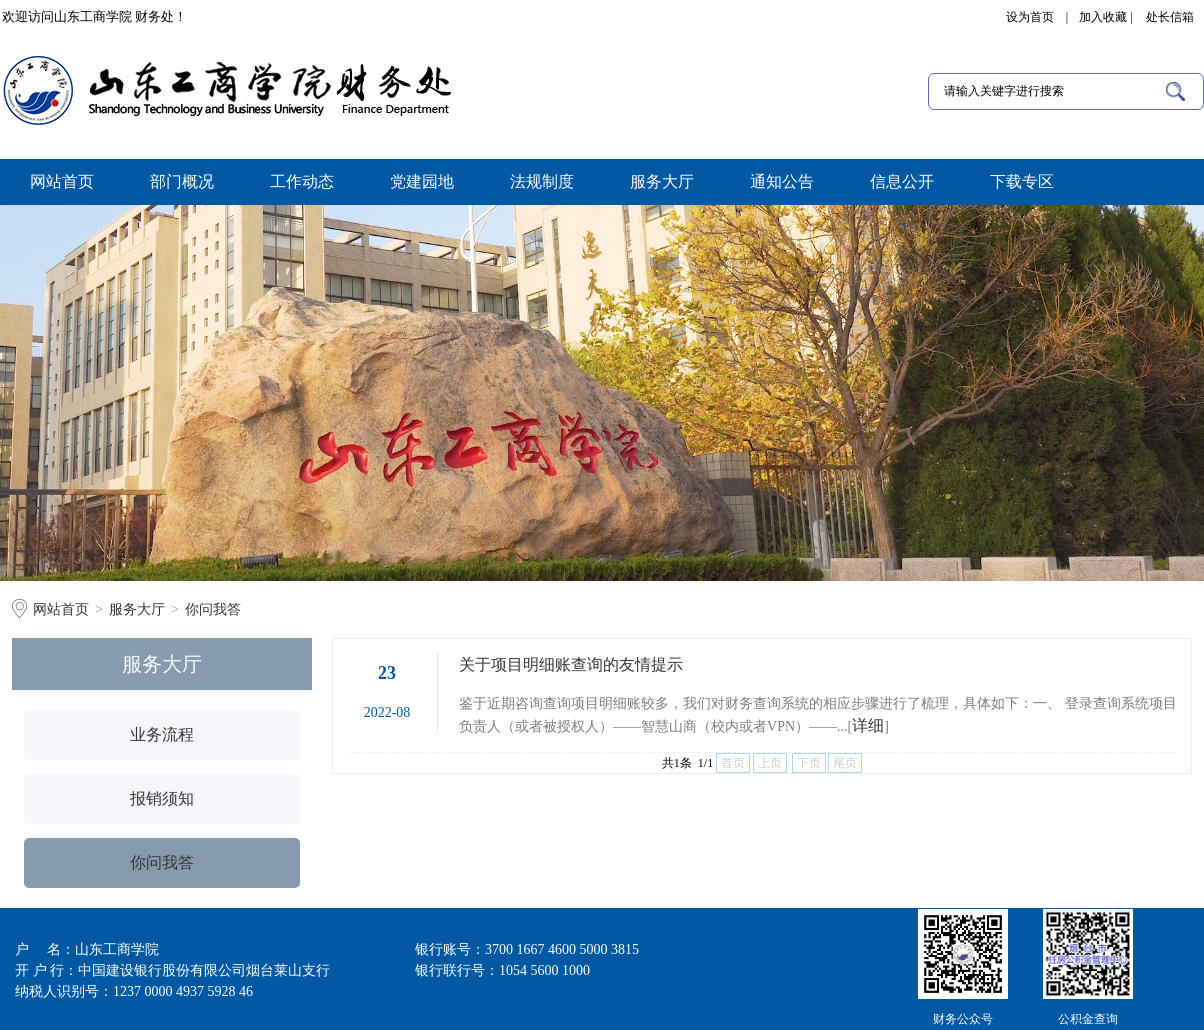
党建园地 (422, 181)
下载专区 (1022, 181)
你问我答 (213, 609)
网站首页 (62, 181)
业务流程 (162, 734)
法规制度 (542, 181)
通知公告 (782, 181)
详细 (868, 725)
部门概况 (182, 181)
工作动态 (302, 181)
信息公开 (902, 181)
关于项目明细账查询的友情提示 (571, 664)
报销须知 (162, 798)
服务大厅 (662, 181)
